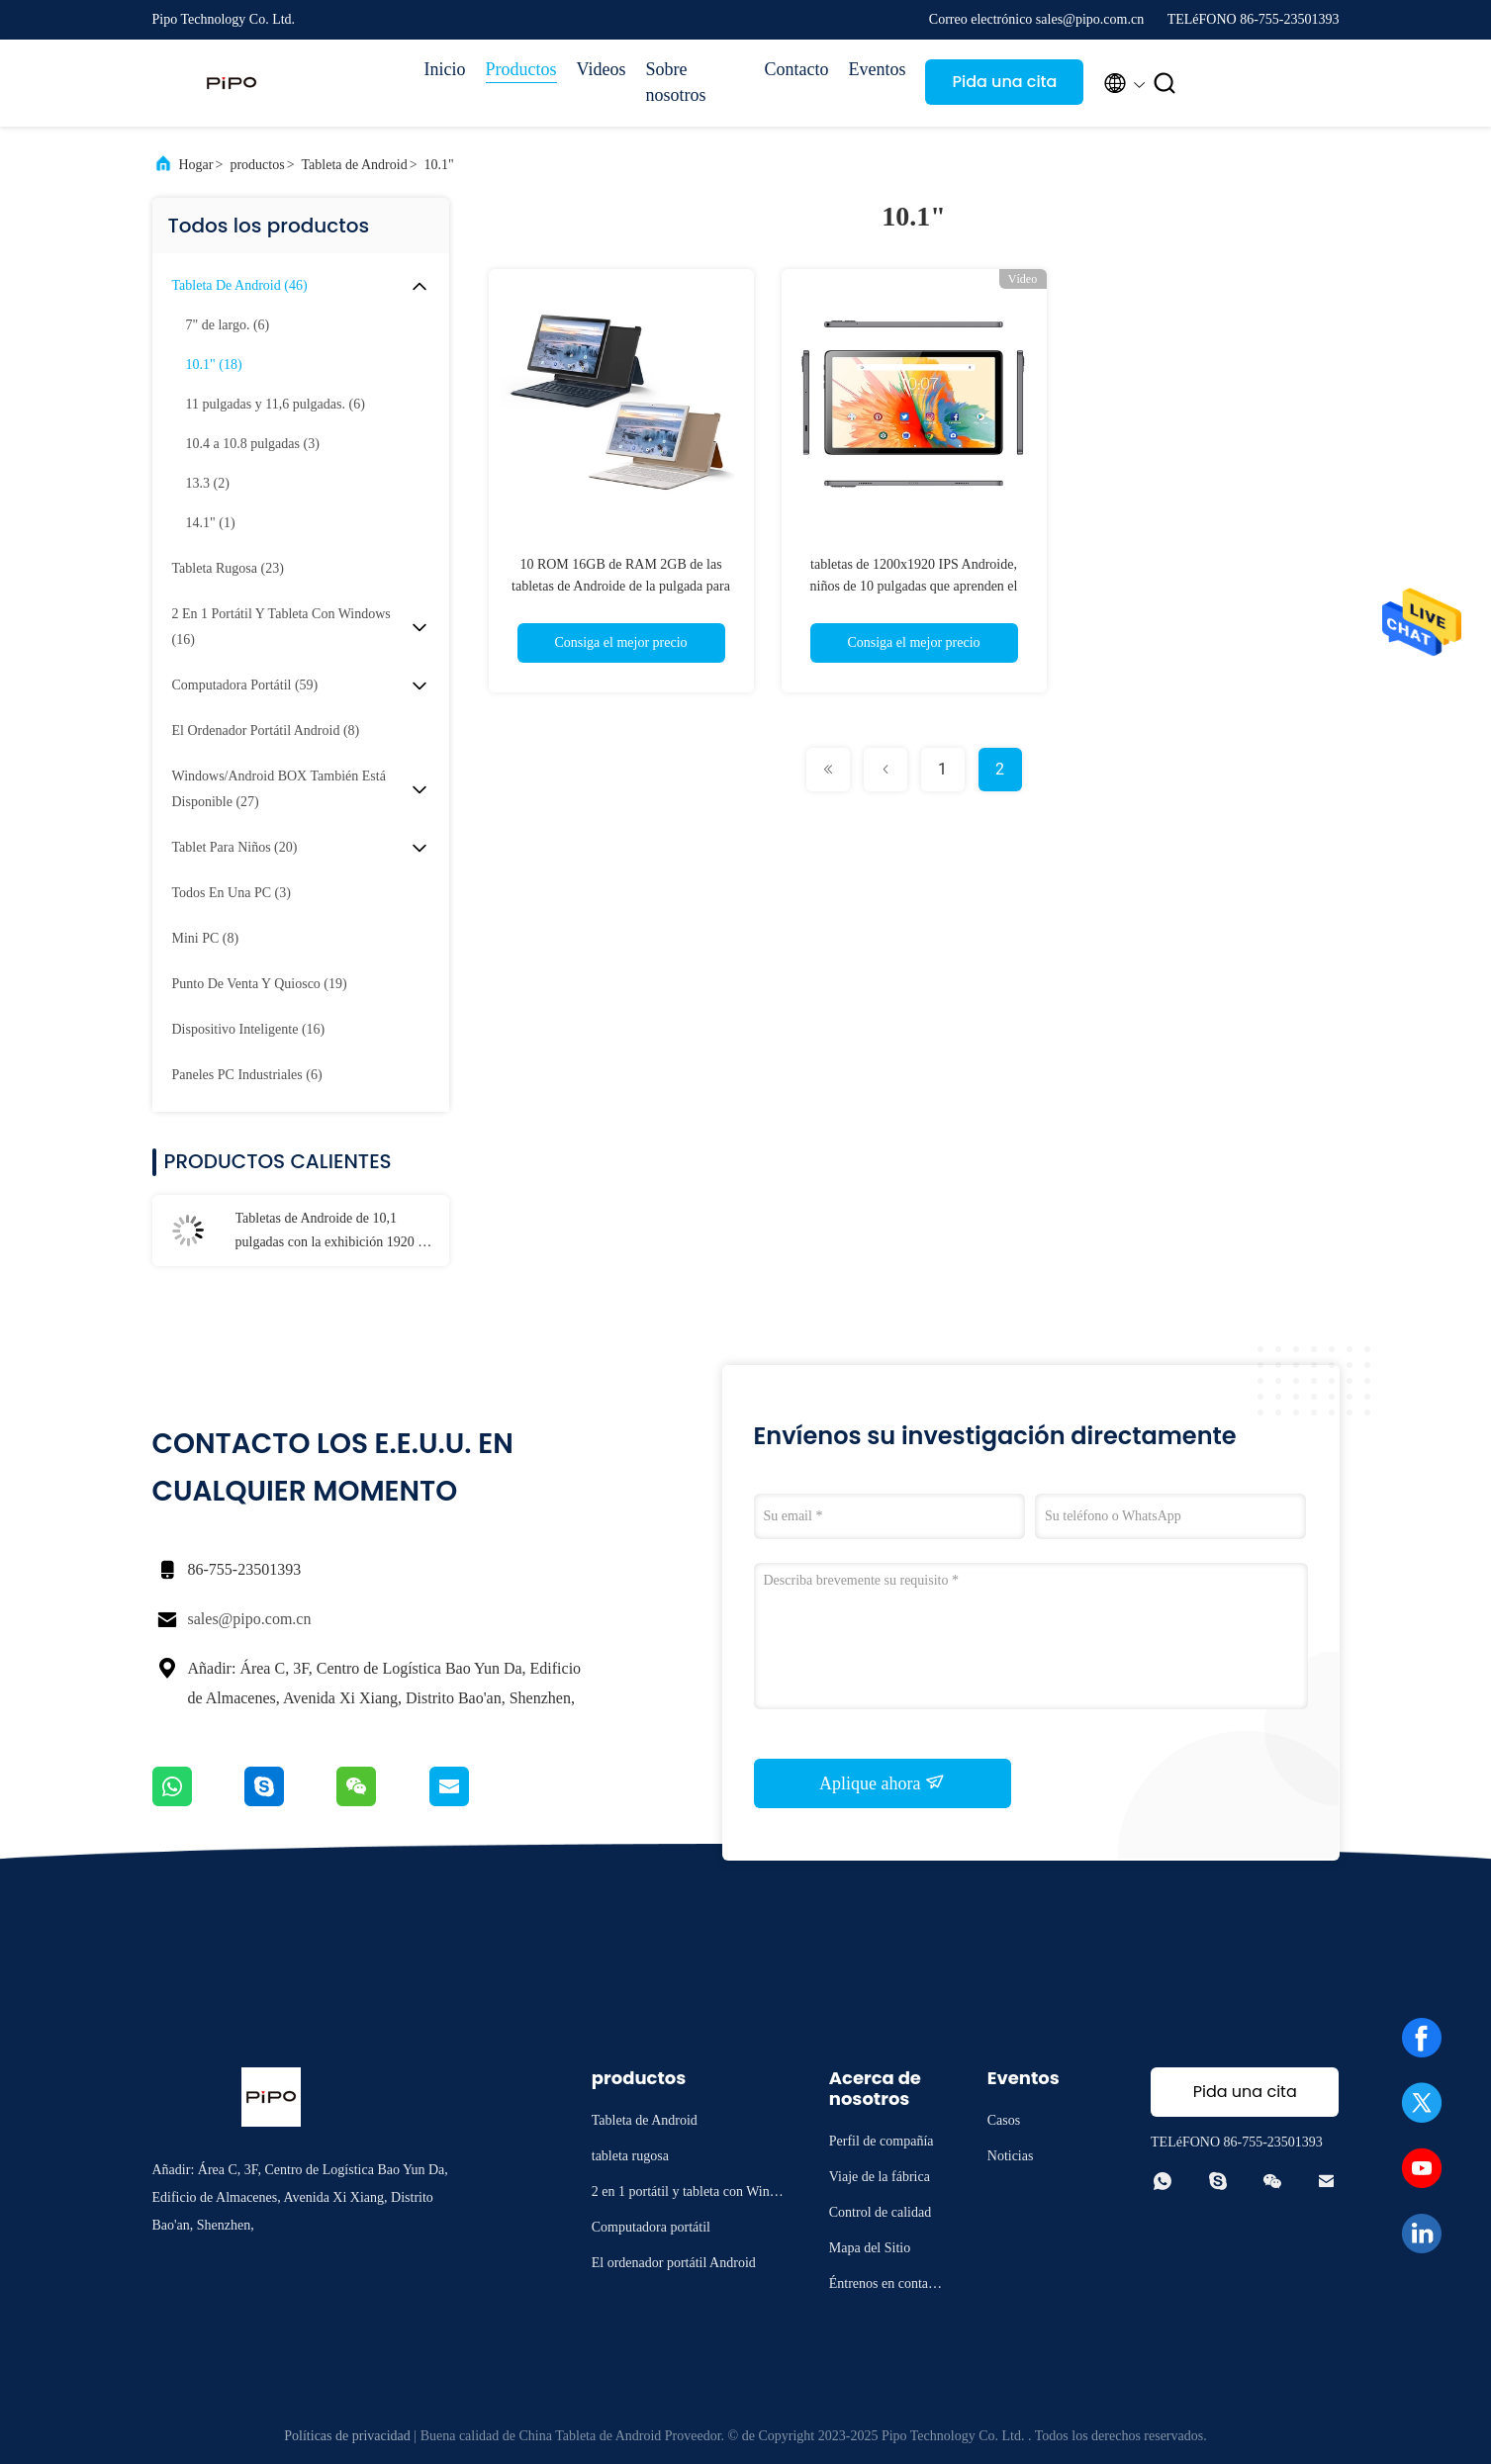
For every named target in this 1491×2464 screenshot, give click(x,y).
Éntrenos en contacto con (887, 2286)
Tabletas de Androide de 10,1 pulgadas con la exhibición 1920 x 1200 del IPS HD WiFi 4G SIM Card (330, 1232)
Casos (1003, 2120)
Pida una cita (1004, 81)
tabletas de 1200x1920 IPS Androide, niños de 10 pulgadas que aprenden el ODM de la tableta (914, 586)
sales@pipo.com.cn (250, 1618)
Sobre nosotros (675, 82)
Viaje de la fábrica (879, 2176)
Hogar (196, 164)
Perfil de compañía (881, 2141)
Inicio (445, 69)
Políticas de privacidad (347, 2435)
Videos (601, 69)
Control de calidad (880, 2212)
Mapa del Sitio (869, 2247)
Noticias (1010, 2155)
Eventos (876, 69)
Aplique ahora (882, 1782)
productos (257, 164)
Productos (521, 69)
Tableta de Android (355, 164)
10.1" (439, 164)
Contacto (796, 69)
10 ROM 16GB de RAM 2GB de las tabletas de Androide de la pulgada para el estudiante (621, 586)
